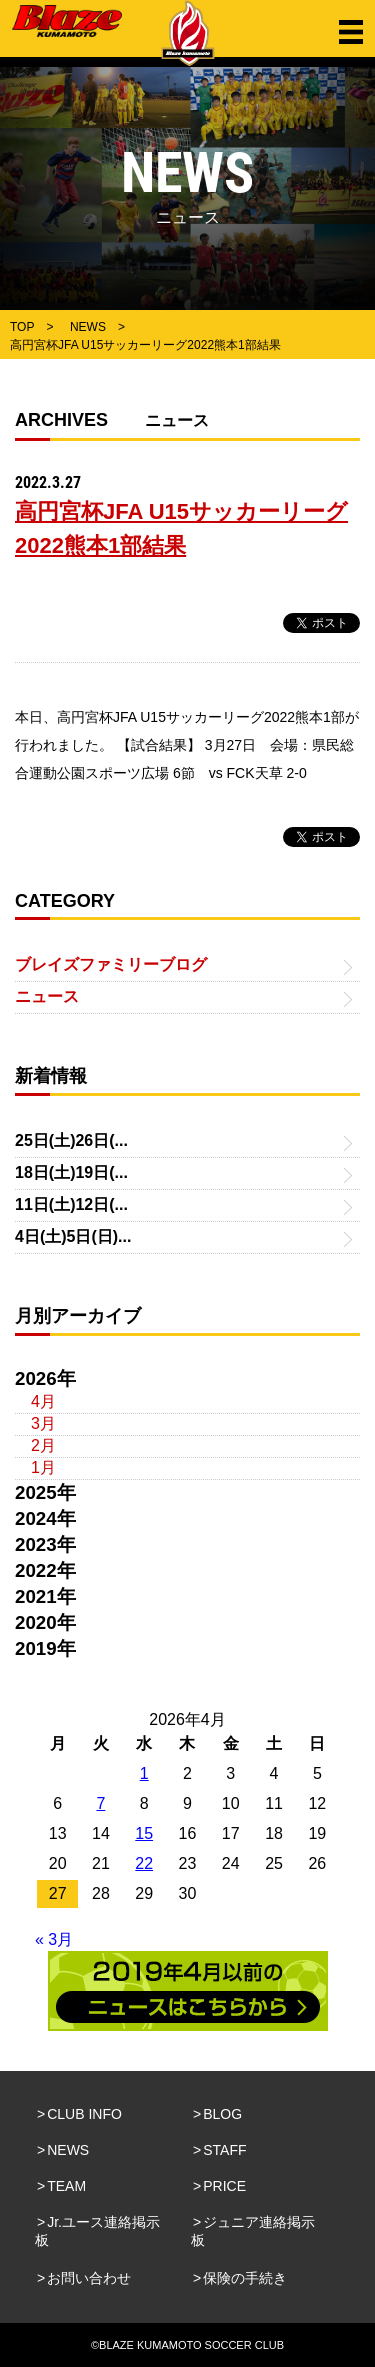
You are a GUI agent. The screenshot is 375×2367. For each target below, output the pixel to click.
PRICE (224, 2186)
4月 (43, 1401)
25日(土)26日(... (71, 1140)
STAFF (224, 2150)
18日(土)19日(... (71, 1172)
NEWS (68, 2150)
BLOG (222, 2114)
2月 (43, 1445)
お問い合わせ (89, 2278)
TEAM (66, 2186)
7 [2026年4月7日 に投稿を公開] (100, 1803)
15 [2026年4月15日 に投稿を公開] (144, 1833)
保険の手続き (245, 2278)
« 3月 (54, 1939)
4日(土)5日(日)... (73, 1236)
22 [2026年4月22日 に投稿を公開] (144, 1863)
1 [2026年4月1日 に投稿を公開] (144, 1773)
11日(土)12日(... (71, 1204)
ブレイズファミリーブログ (111, 964)
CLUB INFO (84, 2114)
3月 (43, 1423)
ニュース (47, 996)
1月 (43, 1467)
